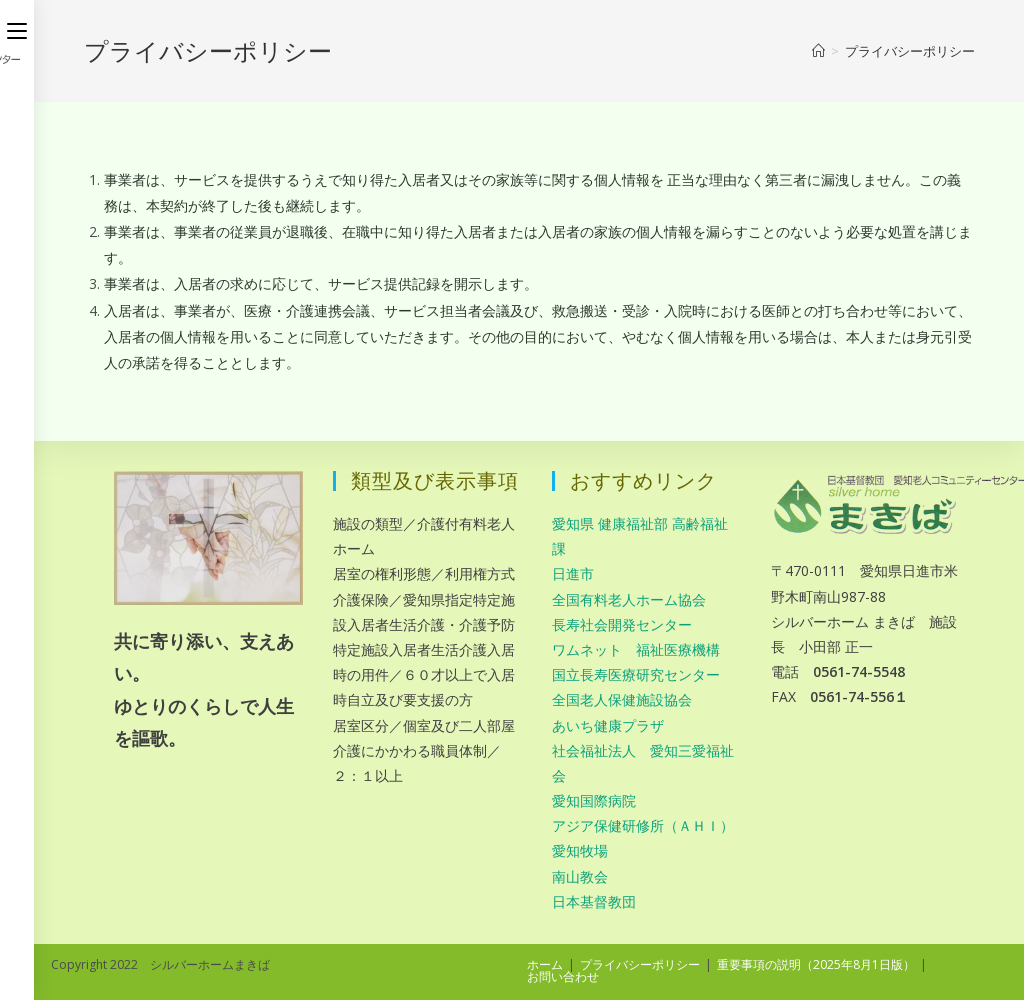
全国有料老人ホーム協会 (629, 599)
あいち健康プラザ (608, 725)
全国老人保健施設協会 (622, 699)
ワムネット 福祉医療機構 (636, 649)
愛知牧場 (580, 850)
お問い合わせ (563, 976)
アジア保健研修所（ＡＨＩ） (643, 825)
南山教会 (580, 876)
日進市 (573, 573)
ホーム (545, 964)
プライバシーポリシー (640, 964)
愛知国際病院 (594, 800)
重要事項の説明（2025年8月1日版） (816, 964)
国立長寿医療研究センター (636, 674)
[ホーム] (818, 51)
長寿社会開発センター (622, 624)
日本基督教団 (594, 901)
